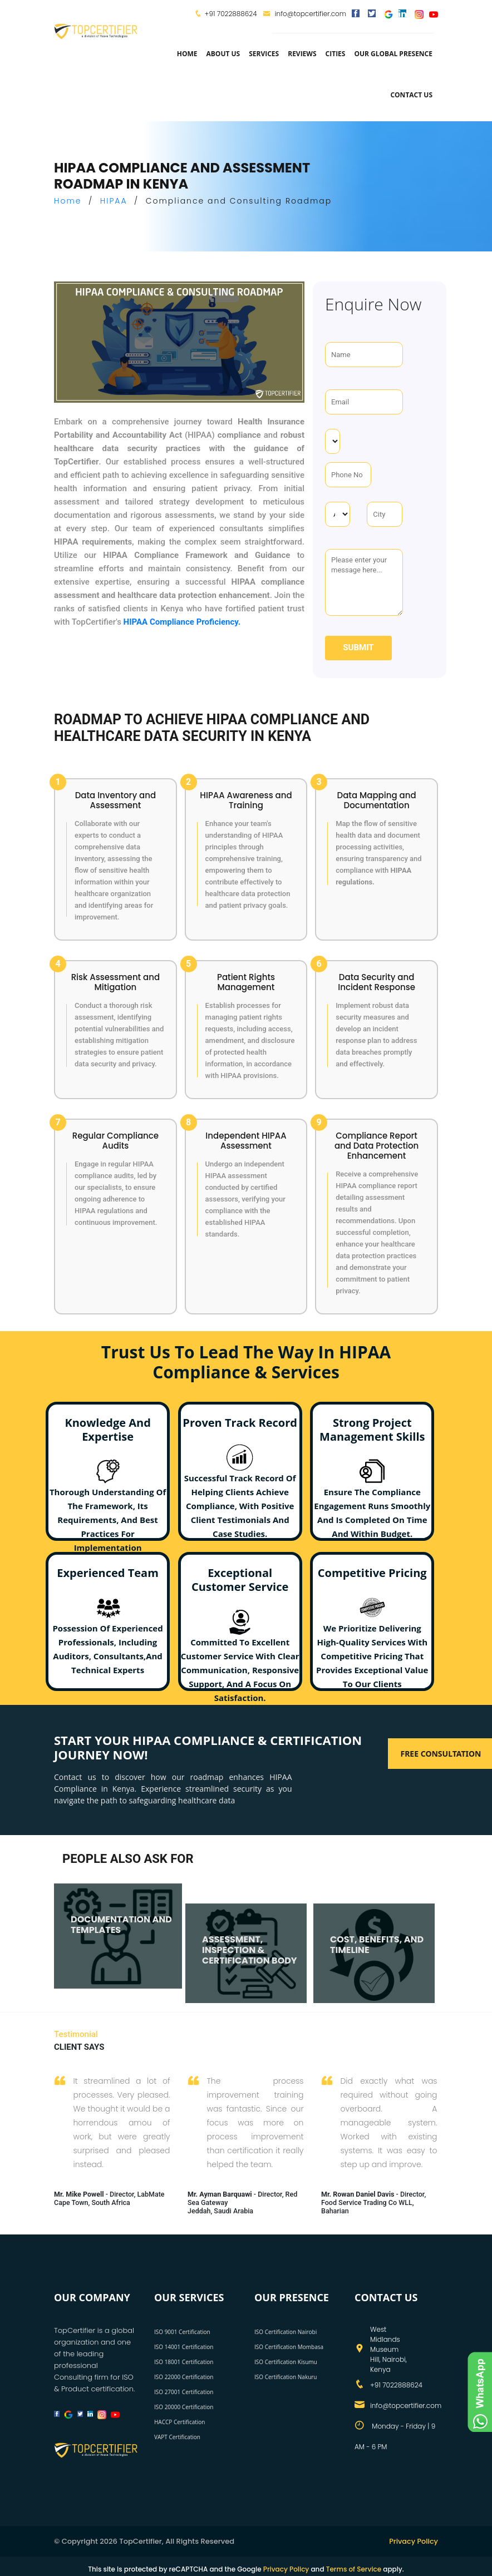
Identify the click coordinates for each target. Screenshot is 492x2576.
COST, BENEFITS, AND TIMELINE (377, 1938)
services (264, 53)
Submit (358, 647)
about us (223, 53)
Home (187, 53)
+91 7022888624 (231, 13)
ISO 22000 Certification (183, 2377)
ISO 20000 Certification (183, 2407)
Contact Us (411, 95)
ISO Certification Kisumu (285, 2362)
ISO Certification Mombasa (288, 2347)
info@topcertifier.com (305, 13)
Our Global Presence (393, 53)
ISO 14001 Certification (183, 2347)
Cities (336, 53)
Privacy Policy (413, 2541)
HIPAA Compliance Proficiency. (182, 622)
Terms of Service (353, 2569)
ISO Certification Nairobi (285, 2332)
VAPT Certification (177, 2437)
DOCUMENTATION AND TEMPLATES (121, 1918)
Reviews (302, 53)
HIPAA (113, 200)
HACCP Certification (179, 2422)
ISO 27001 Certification (183, 2392)
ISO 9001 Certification (182, 2332)
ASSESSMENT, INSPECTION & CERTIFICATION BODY (249, 1943)
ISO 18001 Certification (183, 2362)
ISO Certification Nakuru (285, 2377)
